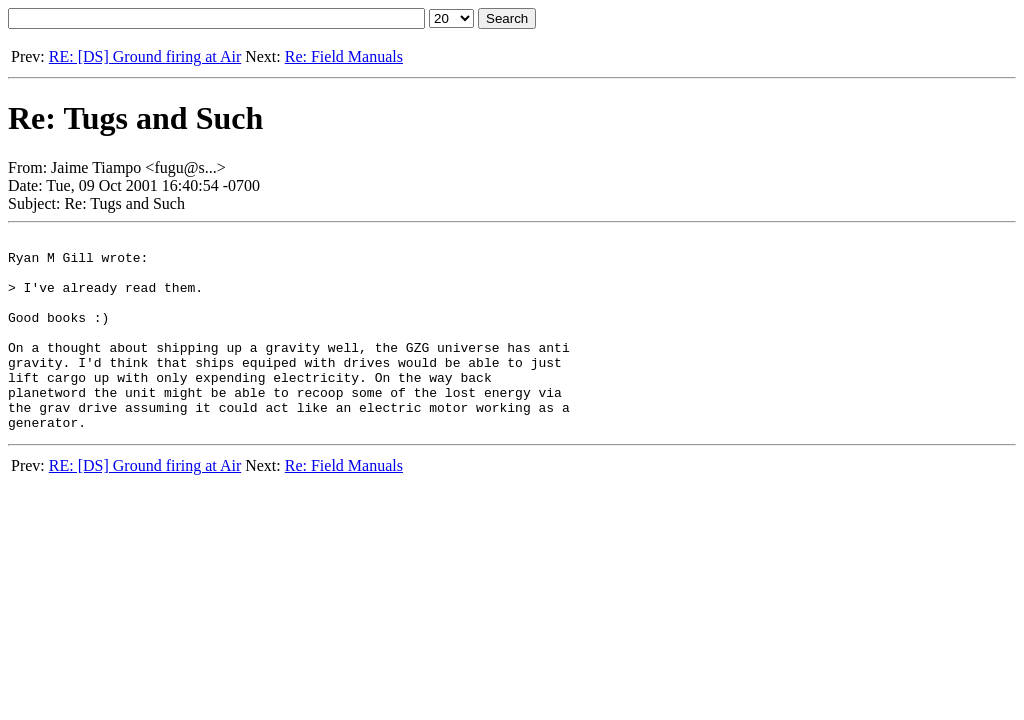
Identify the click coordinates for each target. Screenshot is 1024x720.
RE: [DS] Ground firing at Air (145, 56)
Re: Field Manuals (344, 56)
